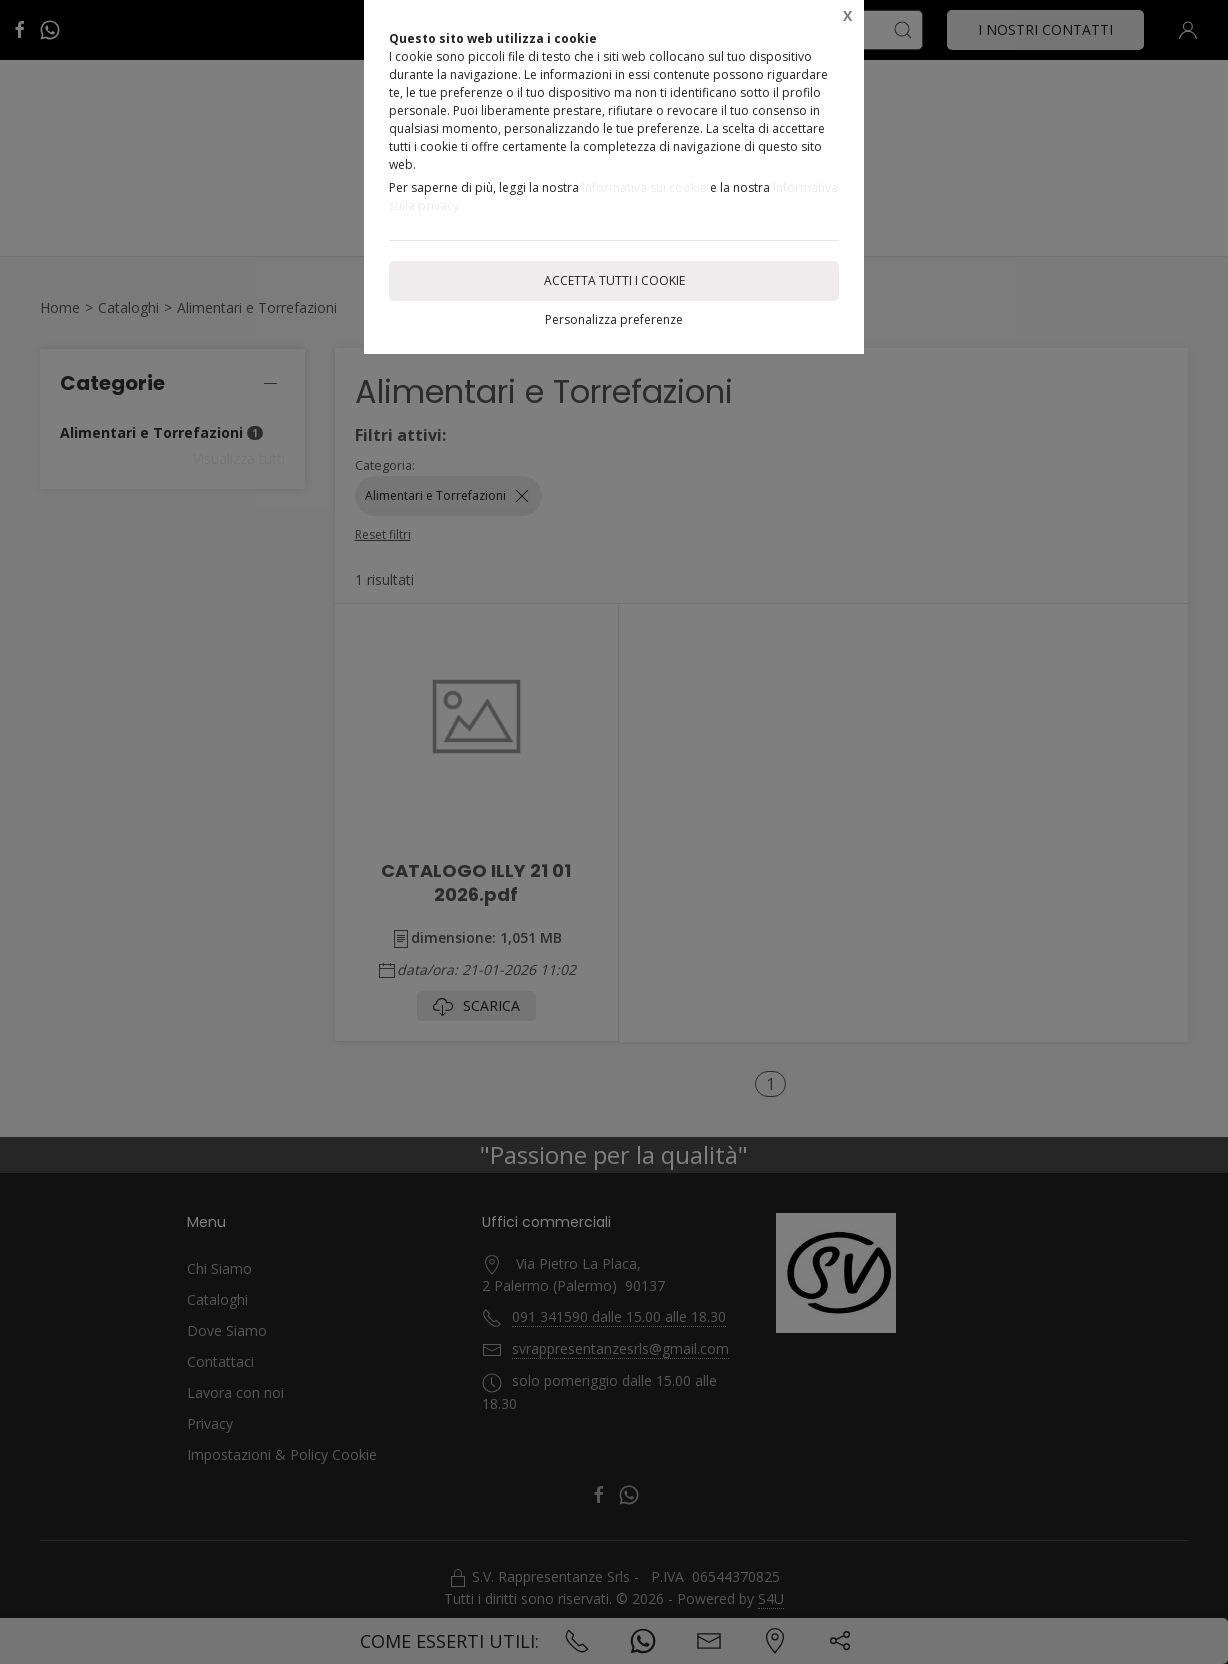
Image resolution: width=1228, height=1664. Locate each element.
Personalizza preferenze (614, 319)
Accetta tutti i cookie (614, 280)
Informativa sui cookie (644, 187)
